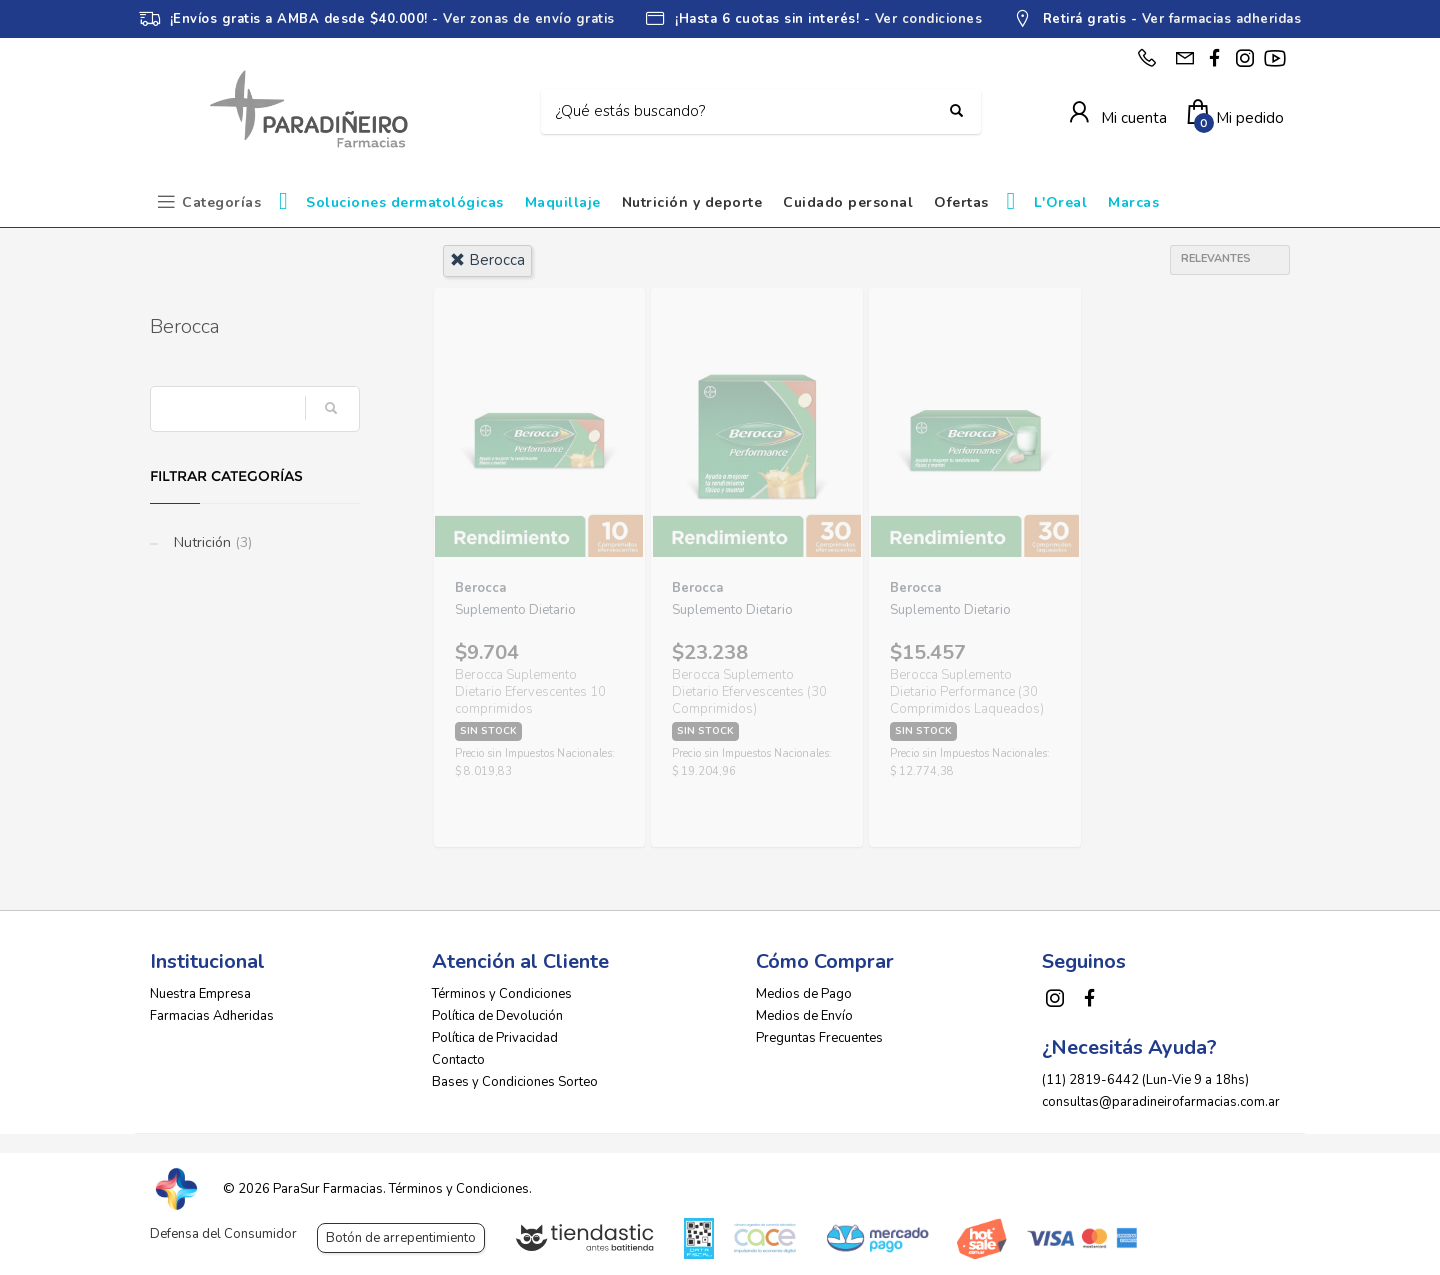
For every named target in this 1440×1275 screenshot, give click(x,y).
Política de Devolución (497, 1016)
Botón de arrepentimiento (401, 1238)
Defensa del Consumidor (223, 1234)
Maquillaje (563, 202)
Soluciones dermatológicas (405, 202)
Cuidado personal (848, 202)
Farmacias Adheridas (212, 1016)
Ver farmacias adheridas (1222, 19)
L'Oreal (1061, 202)
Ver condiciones (929, 19)
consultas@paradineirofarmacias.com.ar (1161, 1102)
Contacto (458, 1060)
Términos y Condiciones (502, 994)
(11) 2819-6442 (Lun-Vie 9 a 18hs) (1145, 1080)
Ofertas (961, 202)
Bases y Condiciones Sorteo (515, 1082)
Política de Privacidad (495, 1038)
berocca (487, 260)
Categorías (221, 202)
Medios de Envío (804, 1016)
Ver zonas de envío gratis (529, 19)
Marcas (1133, 202)
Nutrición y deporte (692, 202)
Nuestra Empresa (200, 994)
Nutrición (211, 542)
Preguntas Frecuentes (819, 1038)
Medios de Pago (804, 994)
